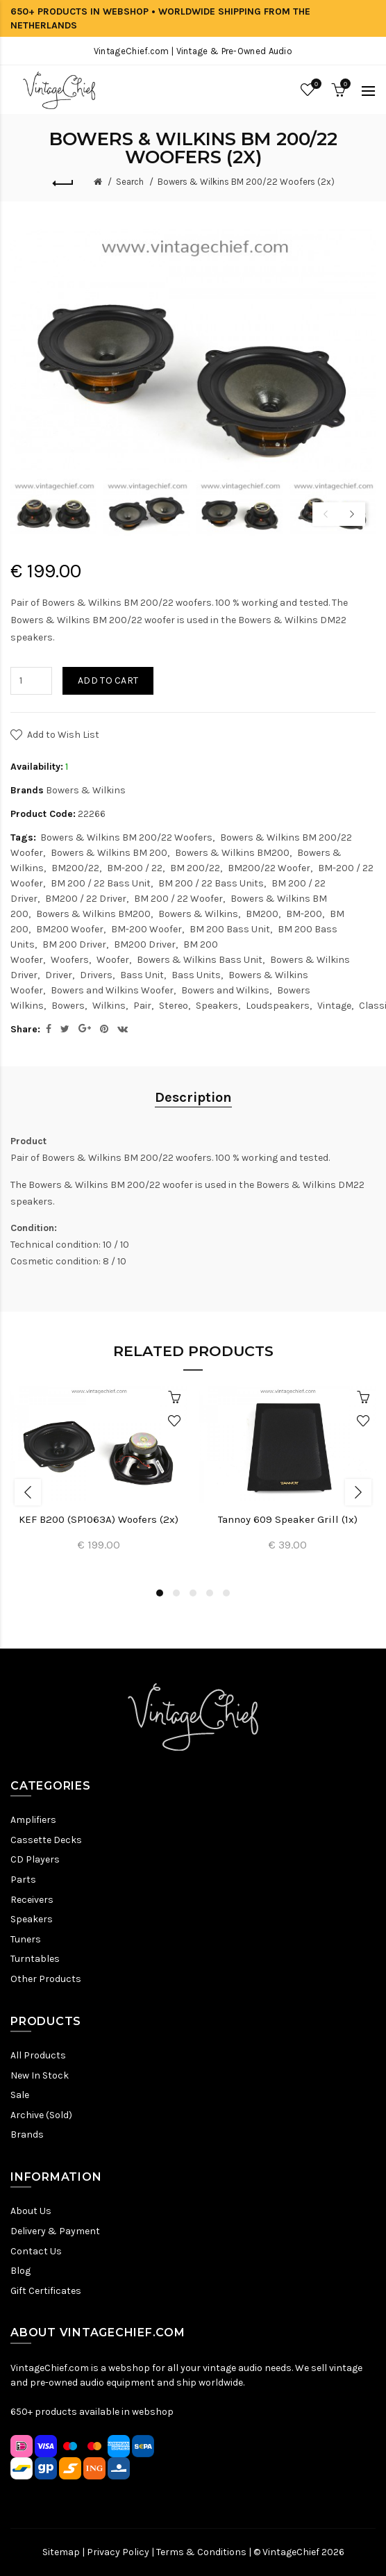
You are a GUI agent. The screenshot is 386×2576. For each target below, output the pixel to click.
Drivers (96, 975)
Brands (27, 2134)
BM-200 (304, 914)
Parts (23, 1879)
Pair (142, 1006)
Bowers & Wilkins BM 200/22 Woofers (126, 837)
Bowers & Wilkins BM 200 (109, 853)
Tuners (25, 1939)
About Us (30, 2211)
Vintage (334, 1006)
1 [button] (159, 1593)
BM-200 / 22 (134, 868)
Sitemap (61, 2552)
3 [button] (193, 1593)
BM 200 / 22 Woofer (178, 899)
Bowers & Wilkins (86, 790)
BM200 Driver (145, 944)
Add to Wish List (63, 735)
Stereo (173, 1006)
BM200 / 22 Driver (85, 899)
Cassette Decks (46, 1840)
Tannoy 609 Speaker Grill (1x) (288, 1519)
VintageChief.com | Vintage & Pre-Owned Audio (193, 51)
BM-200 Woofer (146, 929)
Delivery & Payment (55, 2231)
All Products (38, 2055)
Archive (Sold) (41, 2115)
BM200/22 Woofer (269, 868)
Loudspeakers (278, 1006)
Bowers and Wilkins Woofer (112, 990)
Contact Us (36, 2251)
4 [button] (209, 1593)
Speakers (217, 1006)
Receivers (31, 1900)
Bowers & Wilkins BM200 (232, 853)
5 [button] (226, 1593)
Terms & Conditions (201, 2552)
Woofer (112, 960)
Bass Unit (142, 975)
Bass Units (196, 975)
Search (130, 181)
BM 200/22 (195, 868)
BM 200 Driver (74, 944)
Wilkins (109, 1006)
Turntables (35, 1959)
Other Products (45, 1979)
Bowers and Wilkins (225, 990)
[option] (53, 507)
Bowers (68, 1006)
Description (193, 1097)
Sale (19, 2095)
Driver (58, 975)
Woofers (70, 960)
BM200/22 (75, 868)
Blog (20, 2271)
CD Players (35, 1859)
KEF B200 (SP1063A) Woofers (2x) (98, 1519)
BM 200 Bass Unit (230, 929)
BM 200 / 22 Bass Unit (101, 883)
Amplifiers (33, 1820)
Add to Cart (108, 680)
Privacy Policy (118, 2552)
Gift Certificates (45, 2291)
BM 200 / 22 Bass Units (211, 883)
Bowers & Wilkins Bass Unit (199, 960)
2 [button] (176, 1593)
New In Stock (39, 2075)
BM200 (262, 914)
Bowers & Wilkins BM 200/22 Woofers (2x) (246, 181)
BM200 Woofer (69, 929)
